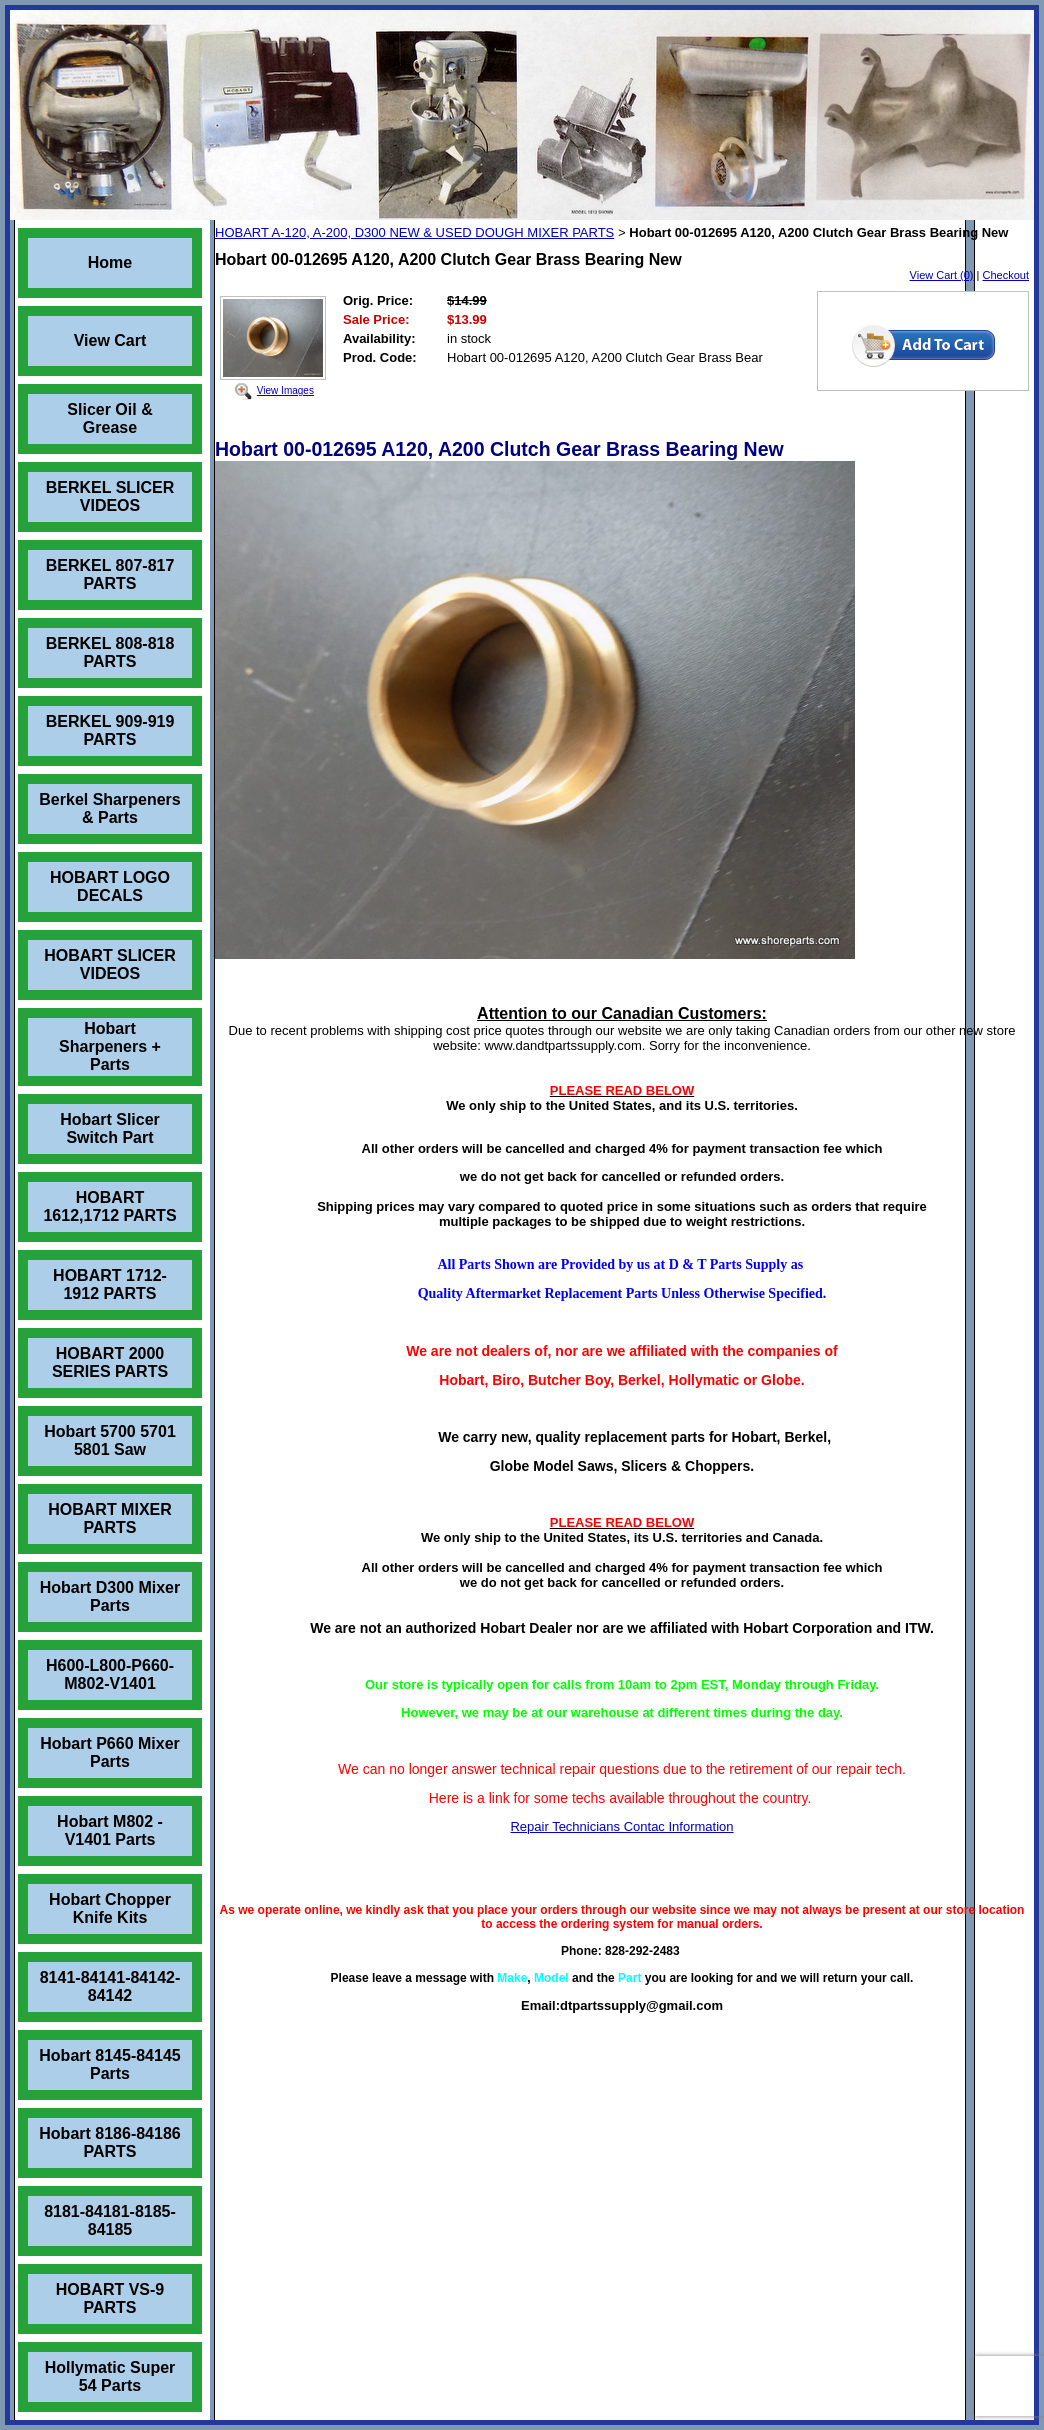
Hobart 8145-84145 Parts (109, 2064)
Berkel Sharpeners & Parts (109, 808)
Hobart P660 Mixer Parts (110, 1752)
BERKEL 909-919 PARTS (110, 730)
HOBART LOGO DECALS (110, 886)
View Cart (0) (942, 275)
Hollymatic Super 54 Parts (110, 2376)
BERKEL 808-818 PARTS (110, 652)
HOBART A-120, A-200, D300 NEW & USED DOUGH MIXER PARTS (414, 232)
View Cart (110, 340)
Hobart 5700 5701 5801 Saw (110, 1440)
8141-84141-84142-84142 (110, 1986)
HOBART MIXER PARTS (110, 1518)
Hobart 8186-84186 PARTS (109, 2142)
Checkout (1006, 275)
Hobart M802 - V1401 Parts (110, 1830)
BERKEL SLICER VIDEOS (110, 496)
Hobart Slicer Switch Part (110, 1128)
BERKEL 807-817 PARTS (110, 574)
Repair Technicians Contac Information (621, 1826)
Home (110, 262)
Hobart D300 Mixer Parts (110, 1596)
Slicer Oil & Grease (109, 418)
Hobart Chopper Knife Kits (110, 1908)
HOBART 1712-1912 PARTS (110, 1284)
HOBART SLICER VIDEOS (110, 964)
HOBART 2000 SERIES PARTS (110, 1362)
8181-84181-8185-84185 (110, 2220)
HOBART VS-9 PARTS (110, 2298)
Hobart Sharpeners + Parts (110, 1046)
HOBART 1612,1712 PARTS (109, 1206)
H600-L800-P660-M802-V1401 (110, 1674)
